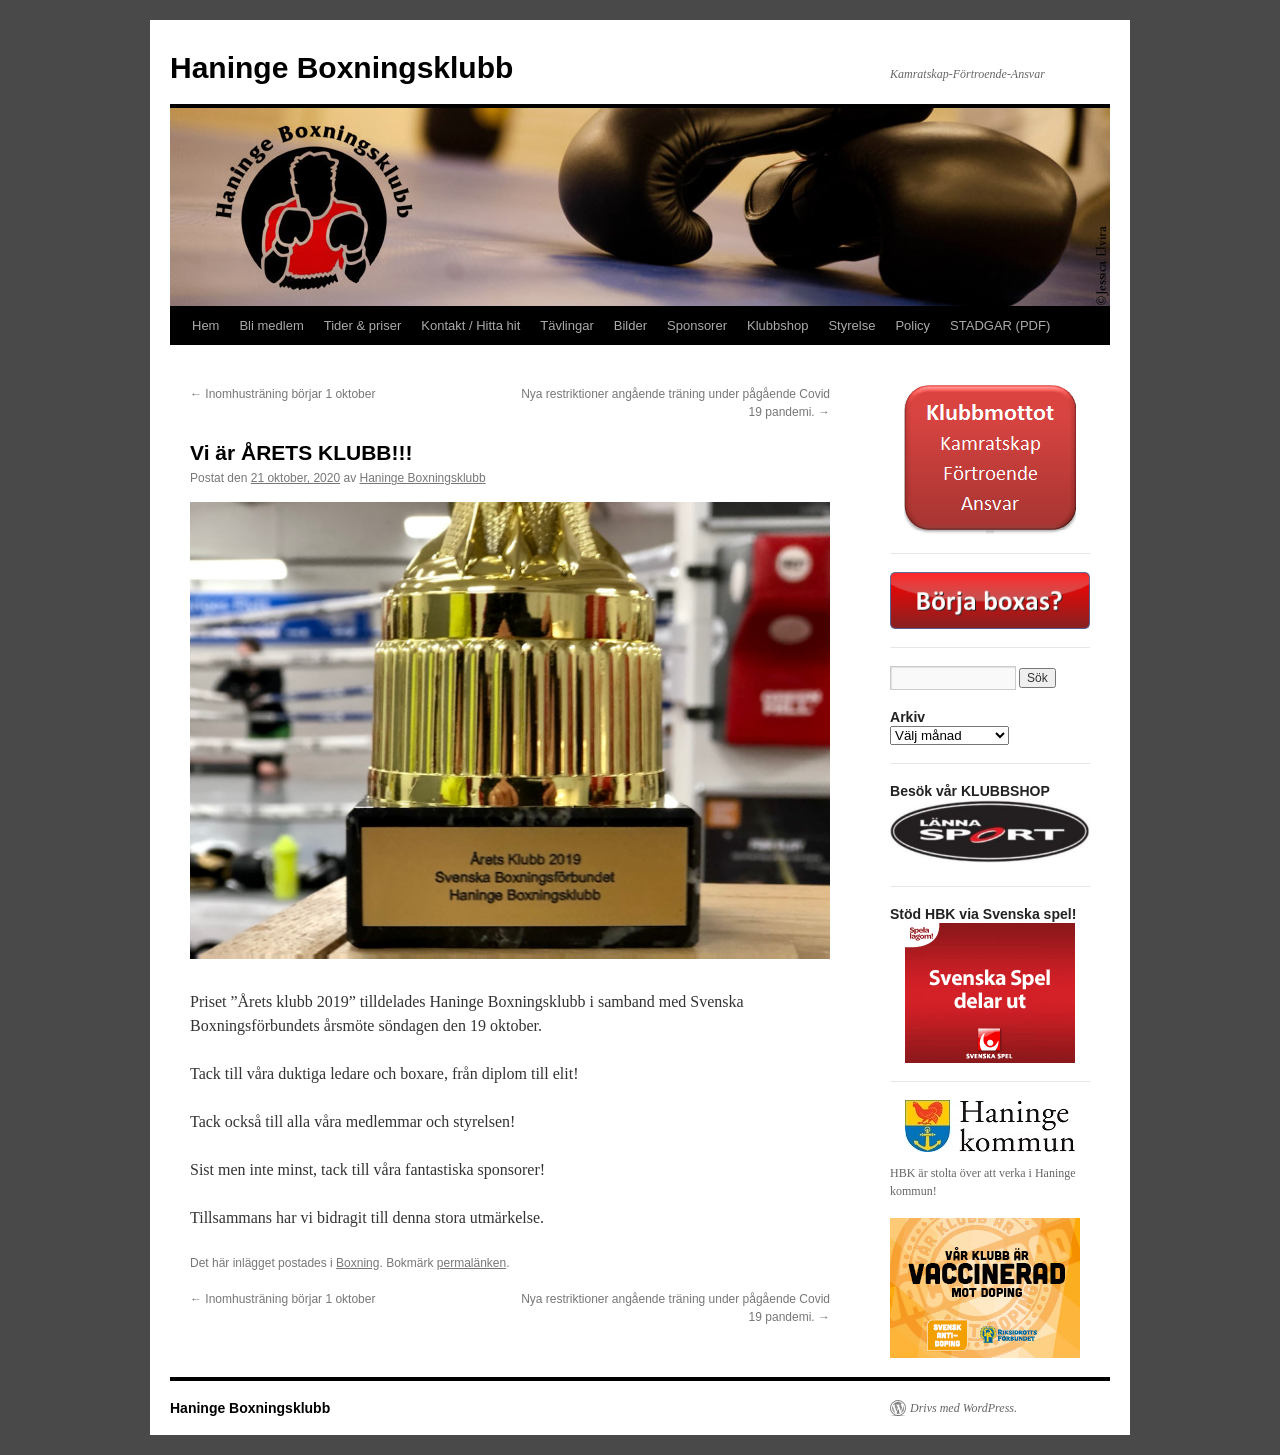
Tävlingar (566, 325)
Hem (205, 325)
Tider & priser (363, 325)
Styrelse (851, 325)
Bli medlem (271, 325)
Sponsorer (697, 325)
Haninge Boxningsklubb (341, 67)
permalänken (471, 1263)
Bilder (630, 325)
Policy (912, 325)
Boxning (357, 1263)
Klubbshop (777, 325)
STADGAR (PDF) (1000, 325)
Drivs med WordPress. (963, 1408)
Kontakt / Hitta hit (470, 325)
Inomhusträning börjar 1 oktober (282, 394)
